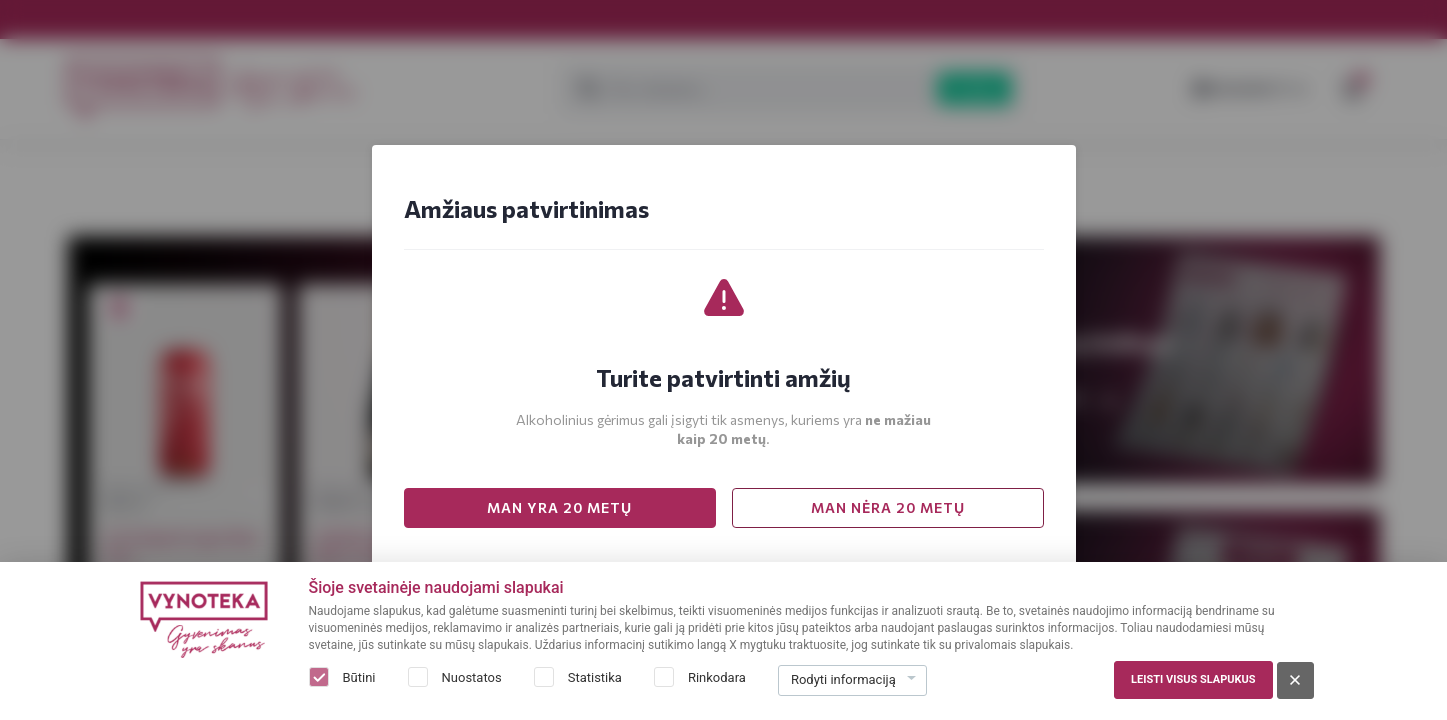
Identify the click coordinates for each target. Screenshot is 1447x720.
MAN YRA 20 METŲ (559, 507)
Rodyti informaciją (843, 679)
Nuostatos (472, 677)
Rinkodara (717, 677)
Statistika (595, 677)
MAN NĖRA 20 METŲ (888, 507)
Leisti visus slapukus (1193, 679)
